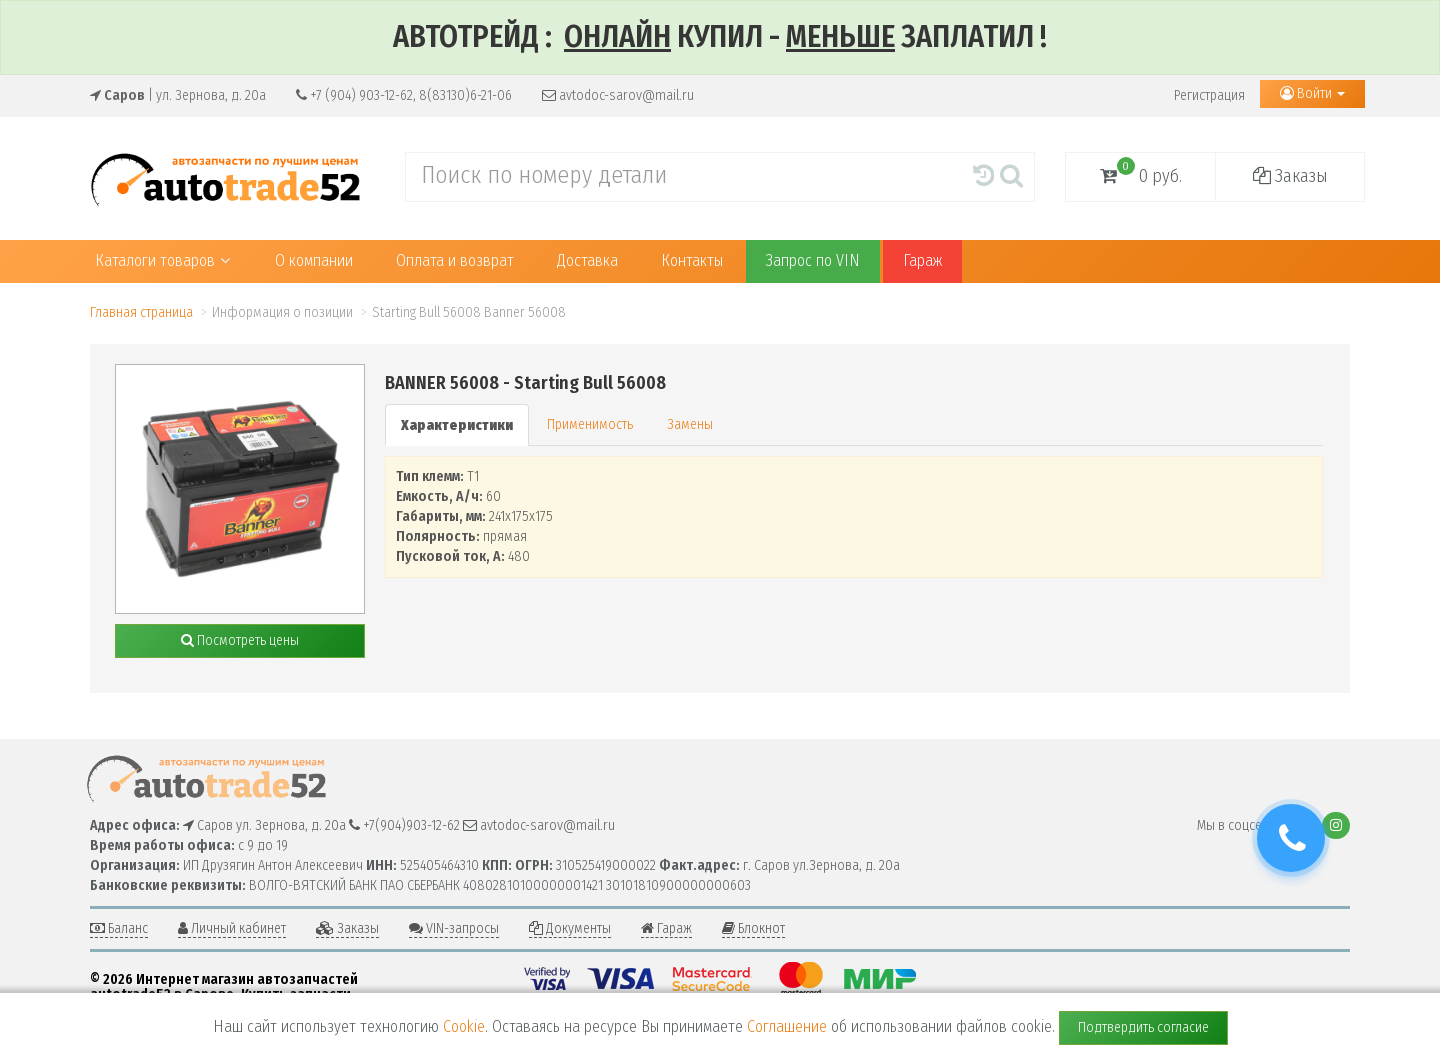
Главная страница (141, 312)
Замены (690, 424)
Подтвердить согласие (1143, 1027)
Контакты (692, 260)
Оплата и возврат (455, 260)
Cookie (464, 1026)
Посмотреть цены (240, 640)
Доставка (587, 260)
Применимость (590, 424)
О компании (314, 260)
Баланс (119, 928)
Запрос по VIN (813, 260)
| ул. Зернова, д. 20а (178, 95)
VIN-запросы (454, 928)
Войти (1312, 93)
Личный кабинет (232, 928)
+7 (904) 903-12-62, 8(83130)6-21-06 (404, 95)
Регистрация (1209, 95)
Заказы (1290, 176)
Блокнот (753, 928)
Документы (570, 928)
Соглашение (787, 1026)
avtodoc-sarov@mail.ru (618, 95)
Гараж (922, 260)
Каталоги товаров (162, 260)
